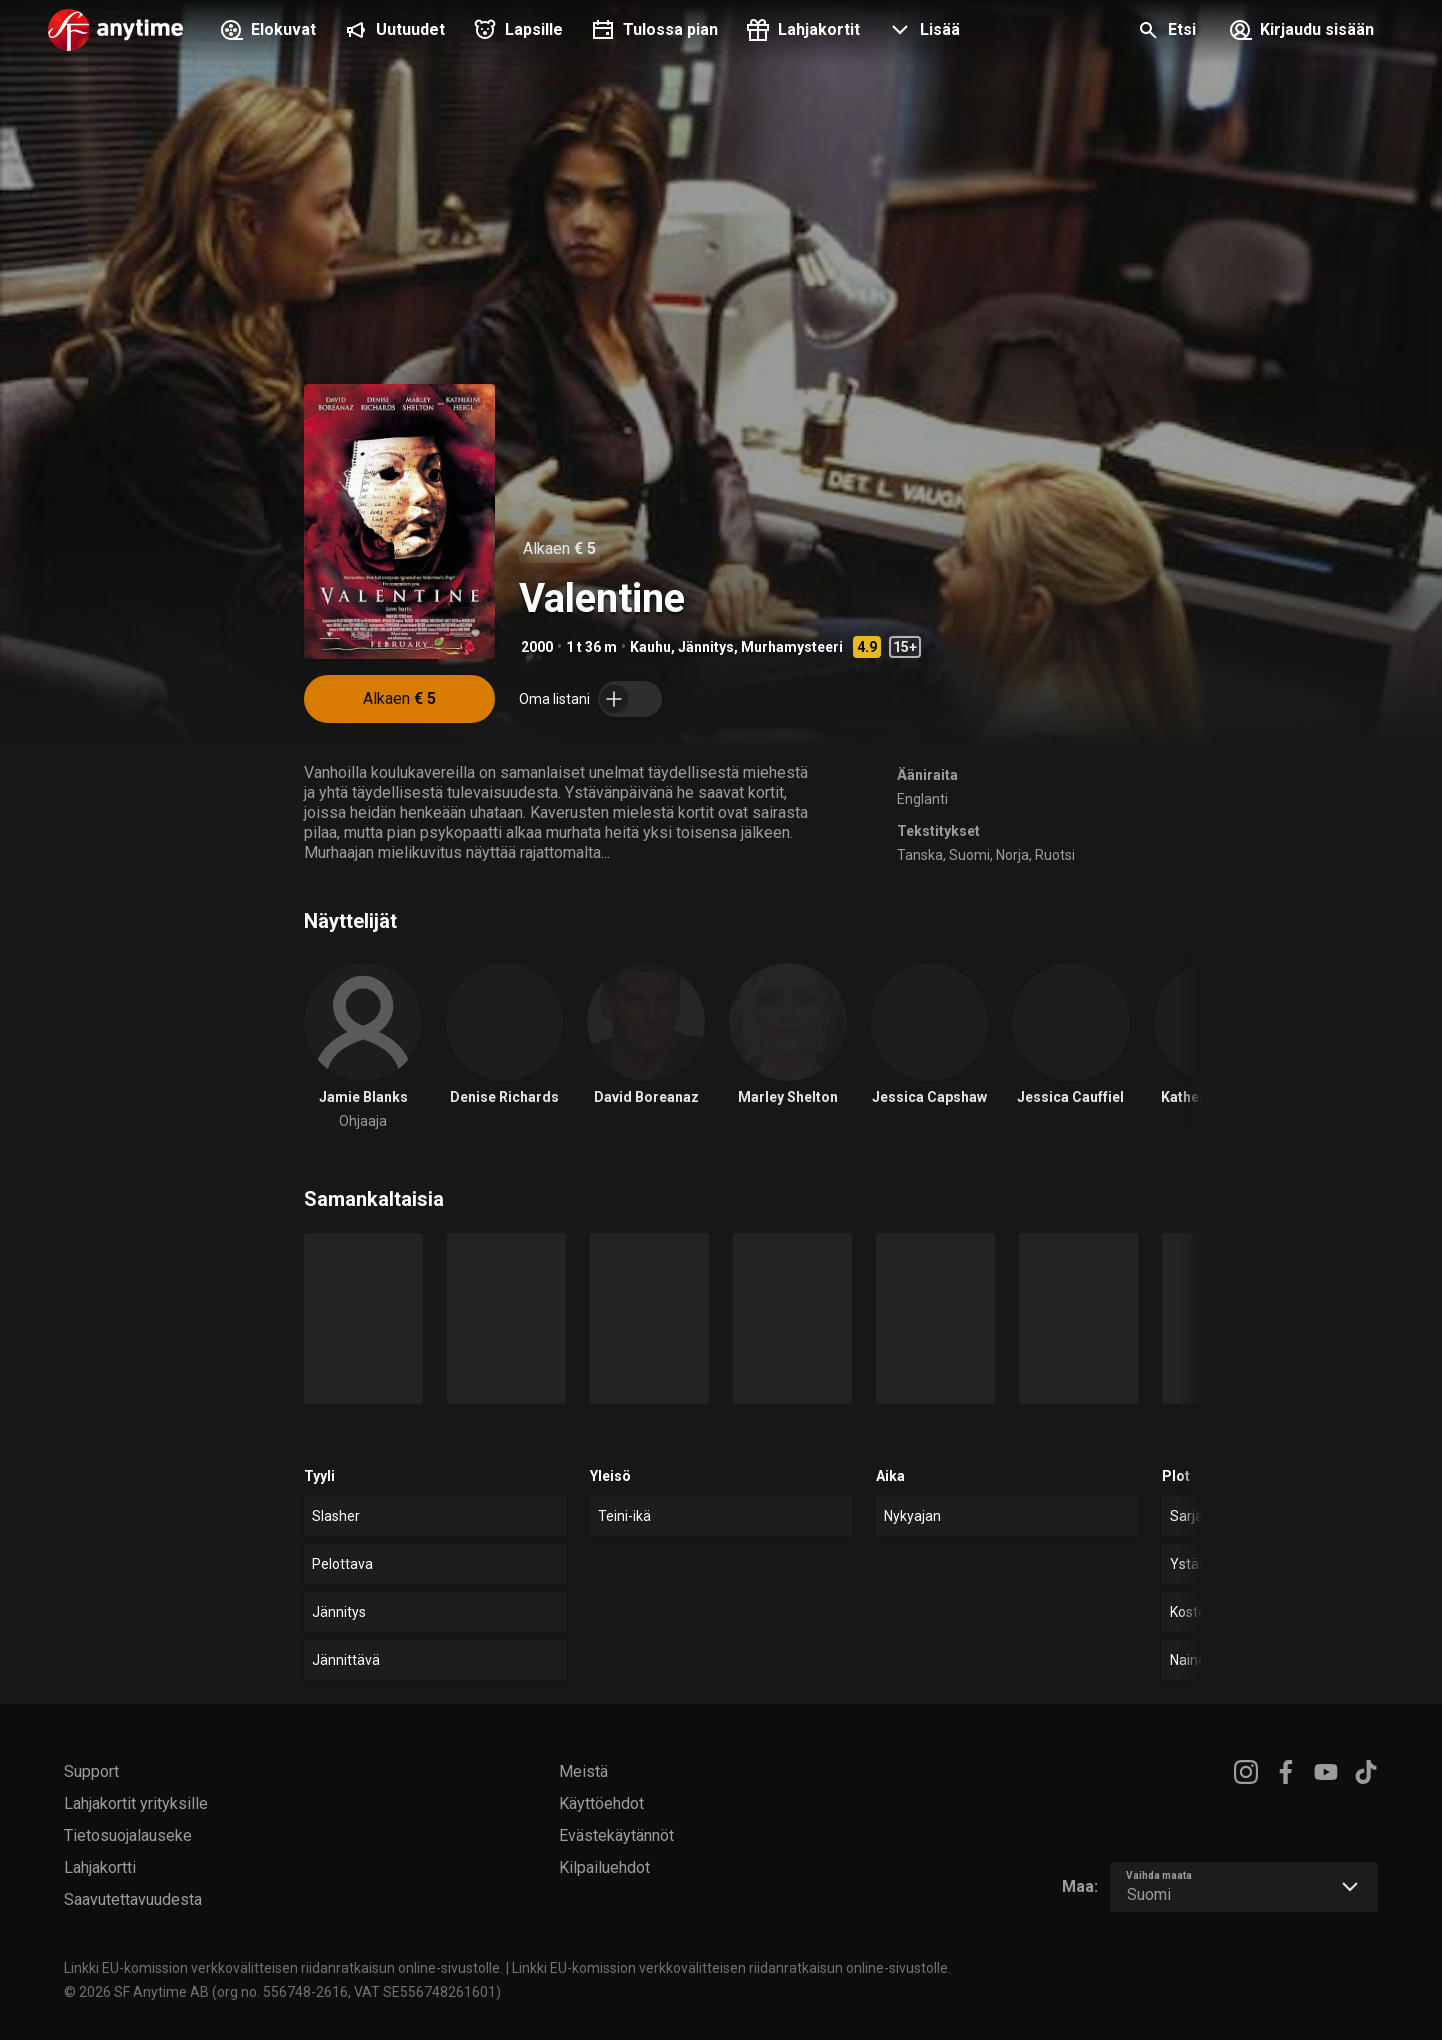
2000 (537, 647)
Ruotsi (1055, 855)
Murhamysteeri (792, 647)
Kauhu (650, 647)
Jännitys (706, 647)
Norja (1012, 855)
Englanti (922, 799)
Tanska (920, 855)
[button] (922, 32)
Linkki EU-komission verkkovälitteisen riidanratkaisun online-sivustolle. (283, 1968)
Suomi (969, 855)
